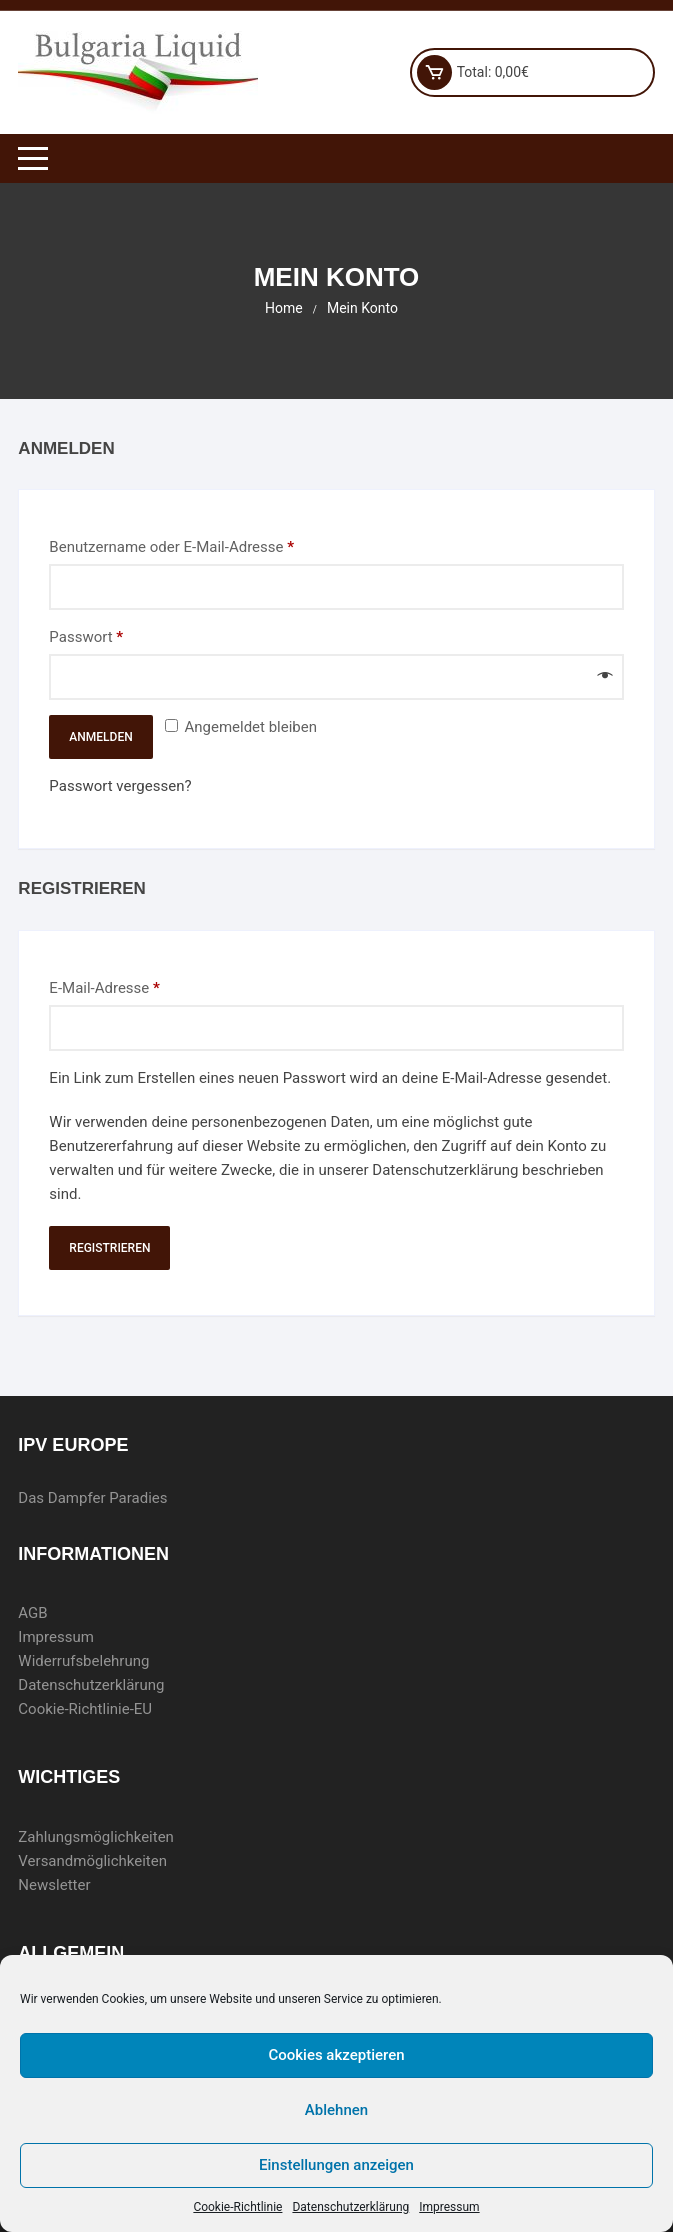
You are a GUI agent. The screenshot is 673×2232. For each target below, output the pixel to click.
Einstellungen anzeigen (336, 2165)
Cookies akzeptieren (336, 2055)
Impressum (449, 2207)
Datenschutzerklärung (350, 2207)
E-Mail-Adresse (142, 986)
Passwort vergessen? (120, 786)
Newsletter (54, 1885)
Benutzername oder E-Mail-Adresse (209, 545)
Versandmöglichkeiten (92, 1861)
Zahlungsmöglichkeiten (96, 1837)
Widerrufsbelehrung (83, 1661)
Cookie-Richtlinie (237, 2207)
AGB (32, 1613)
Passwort (124, 635)
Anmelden (100, 737)
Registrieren (109, 1248)
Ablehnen (336, 2110)
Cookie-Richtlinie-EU (85, 1709)
